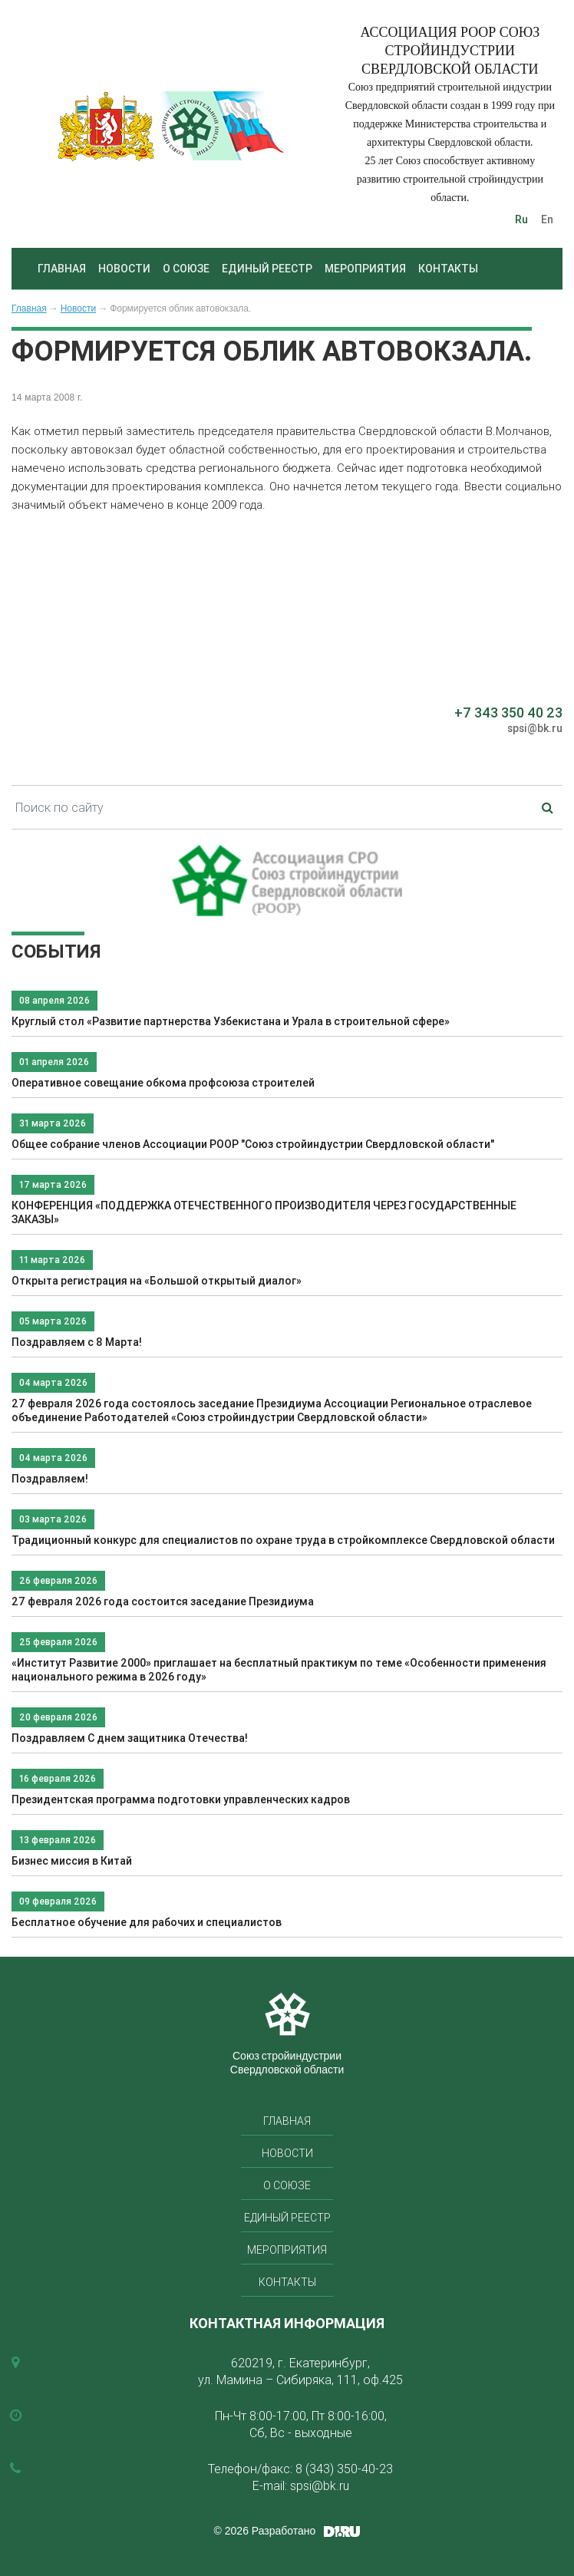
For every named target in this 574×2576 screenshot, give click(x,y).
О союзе (186, 268)
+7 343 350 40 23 (508, 712)
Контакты (448, 268)
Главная (62, 268)
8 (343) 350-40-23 (344, 2468)
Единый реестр (267, 268)
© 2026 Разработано (265, 2531)
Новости (124, 268)
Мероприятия (365, 268)
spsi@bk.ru (534, 728)
